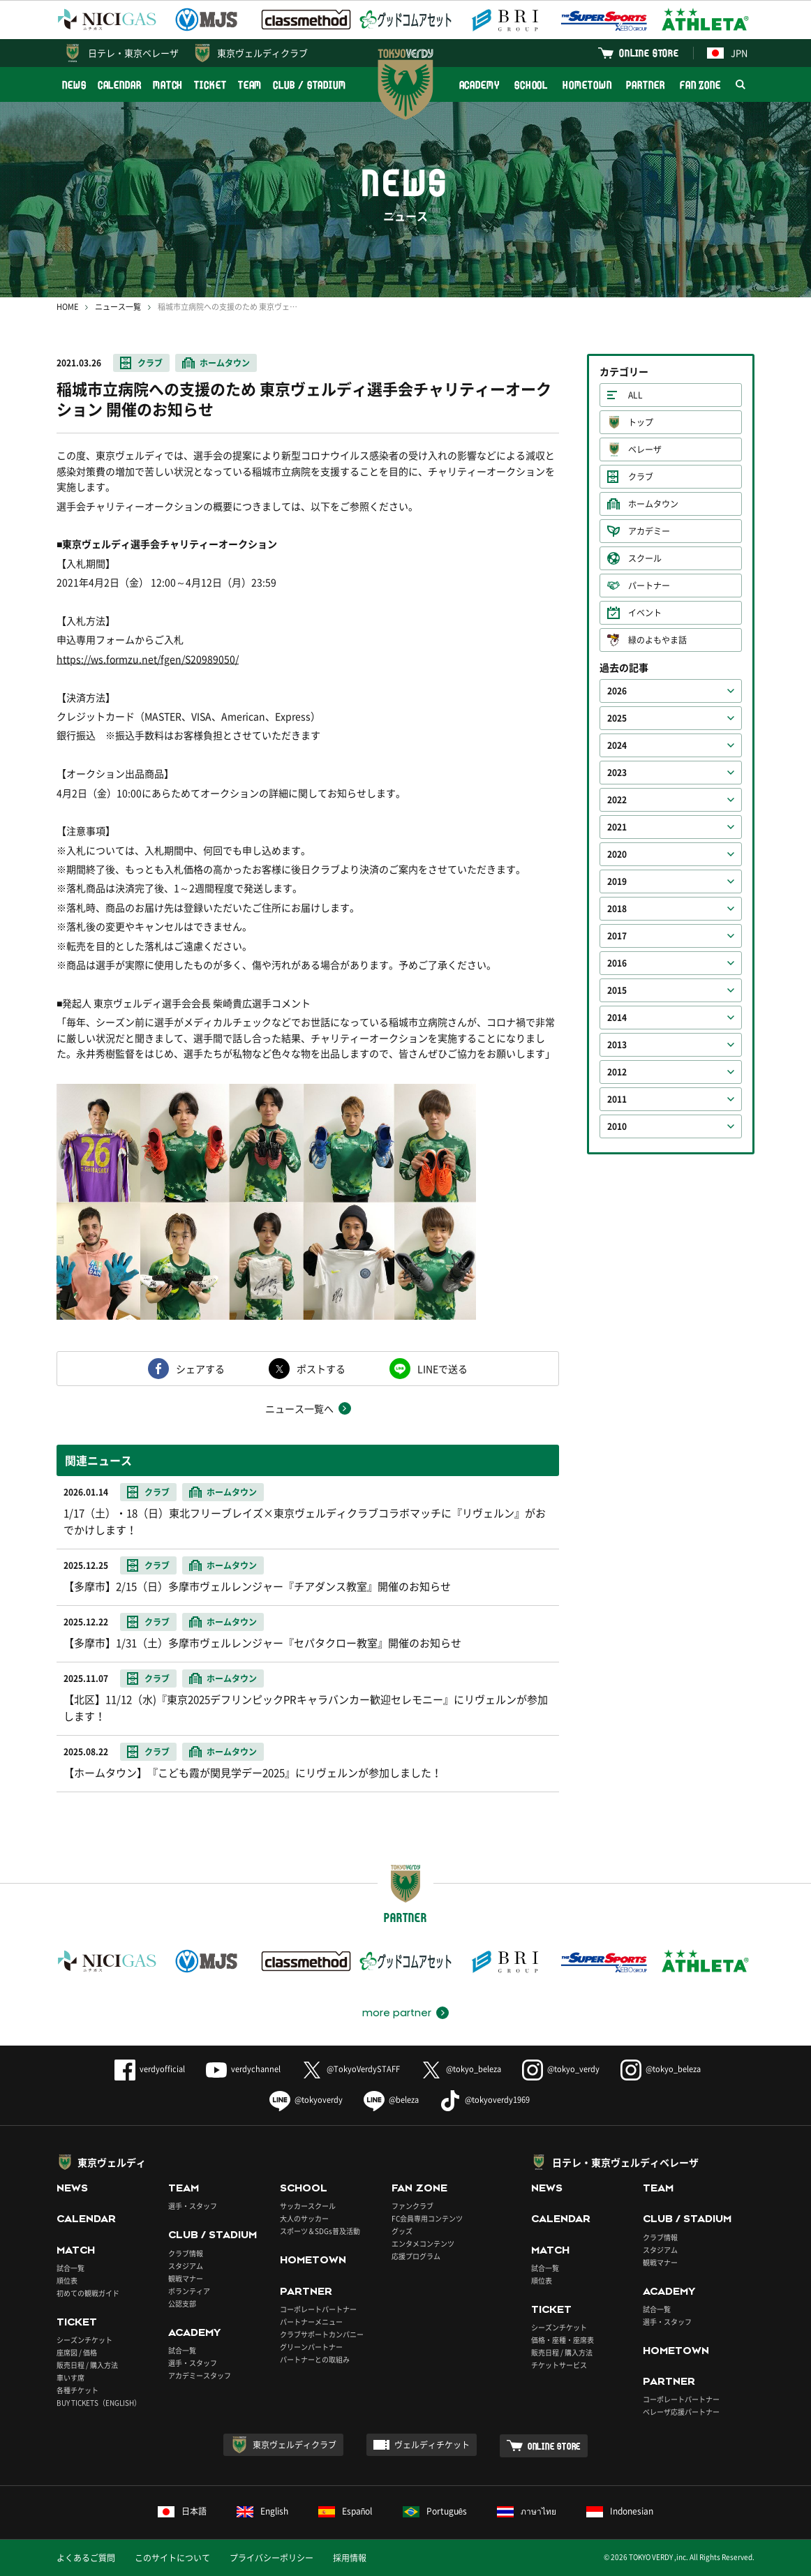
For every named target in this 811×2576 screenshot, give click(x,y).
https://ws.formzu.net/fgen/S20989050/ (148, 659)
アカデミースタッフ (199, 2375)
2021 (617, 827)
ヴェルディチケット (432, 2445)
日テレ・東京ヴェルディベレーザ (625, 2162)
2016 (617, 963)
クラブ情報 (185, 2253)
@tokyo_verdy (561, 2069)
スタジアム (185, 2266)
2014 (617, 1017)
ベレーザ (645, 449)
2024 (617, 745)
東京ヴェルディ (111, 2162)
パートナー (649, 585)
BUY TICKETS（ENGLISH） (99, 2402)
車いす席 (70, 2377)
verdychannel (243, 2069)
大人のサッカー (304, 2218)
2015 (617, 990)
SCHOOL (531, 85)
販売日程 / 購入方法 (87, 2365)
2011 (617, 1099)
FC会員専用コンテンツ (427, 2218)
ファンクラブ (412, 2206)
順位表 (67, 2280)
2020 (617, 854)
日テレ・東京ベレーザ (133, 52)
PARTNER (645, 85)
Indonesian (619, 2511)
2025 (617, 718)
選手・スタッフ (192, 2206)
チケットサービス (559, 2365)
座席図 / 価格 (77, 2352)
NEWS (74, 85)
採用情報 (349, 2558)
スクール (645, 558)
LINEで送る (442, 1369)
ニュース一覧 (118, 307)
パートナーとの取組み (315, 2359)
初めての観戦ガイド (88, 2293)
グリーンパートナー (311, 2347)
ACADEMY (479, 85)
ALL (635, 395)
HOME (67, 307)
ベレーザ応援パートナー (681, 2411)
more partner (396, 2013)
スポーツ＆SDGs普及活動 (320, 2231)
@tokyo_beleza (461, 2069)
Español (345, 2511)
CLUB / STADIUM (309, 85)
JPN (727, 52)
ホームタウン (225, 363)
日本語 (182, 2511)
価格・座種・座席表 (562, 2340)
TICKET (210, 85)
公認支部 (182, 2303)
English (262, 2511)
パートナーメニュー (311, 2321)
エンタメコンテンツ (423, 2243)
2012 (617, 1072)
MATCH (168, 85)
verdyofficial (149, 2069)
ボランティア (189, 2291)
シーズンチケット (84, 2340)
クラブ (150, 363)
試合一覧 (70, 2268)
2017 (617, 936)
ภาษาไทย (526, 2511)
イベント (645, 612)
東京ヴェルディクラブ (262, 52)
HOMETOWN (587, 85)
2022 (617, 800)
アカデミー (649, 531)
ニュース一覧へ (299, 1408)
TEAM (250, 85)
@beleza (391, 2100)
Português (435, 2511)
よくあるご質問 (86, 2558)
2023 (617, 772)
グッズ (402, 2231)
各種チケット (77, 2390)
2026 (617, 691)
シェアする (200, 1369)
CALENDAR (120, 85)
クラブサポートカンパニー (322, 2334)
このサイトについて (172, 2558)
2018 (617, 908)
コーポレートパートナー (318, 2309)
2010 (617, 1126)
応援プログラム (416, 2256)
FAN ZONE (700, 85)
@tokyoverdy (306, 2100)
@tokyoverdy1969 (485, 2100)
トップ (640, 422)
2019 (617, 881)
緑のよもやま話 (657, 640)
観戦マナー (185, 2278)
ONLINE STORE (649, 52)
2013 (617, 1044)
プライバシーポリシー (271, 2558)
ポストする (321, 1369)
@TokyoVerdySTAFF (351, 2069)
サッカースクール (308, 2206)
